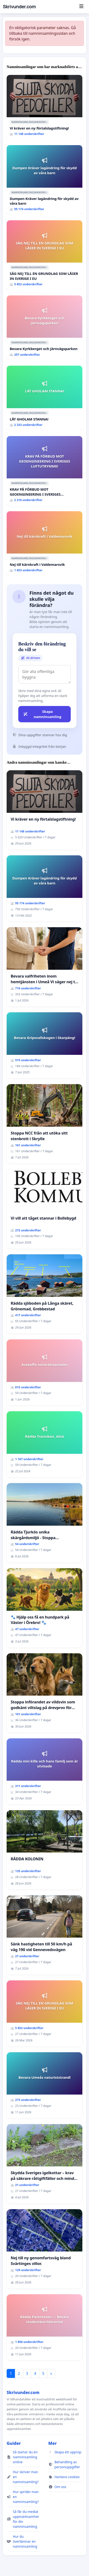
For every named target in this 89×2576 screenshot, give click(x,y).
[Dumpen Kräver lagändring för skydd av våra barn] (44, 180)
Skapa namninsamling (42, 714)
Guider (14, 2443)
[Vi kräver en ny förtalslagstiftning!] (44, 107)
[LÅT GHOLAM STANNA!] (44, 398)
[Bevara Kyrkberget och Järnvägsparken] (44, 327)
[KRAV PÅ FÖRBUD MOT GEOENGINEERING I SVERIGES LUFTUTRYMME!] (44, 471)
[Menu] (81, 6)
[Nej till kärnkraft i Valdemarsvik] (44, 543)
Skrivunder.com (19, 7)
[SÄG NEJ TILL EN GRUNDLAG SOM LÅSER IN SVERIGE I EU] (44, 255)
